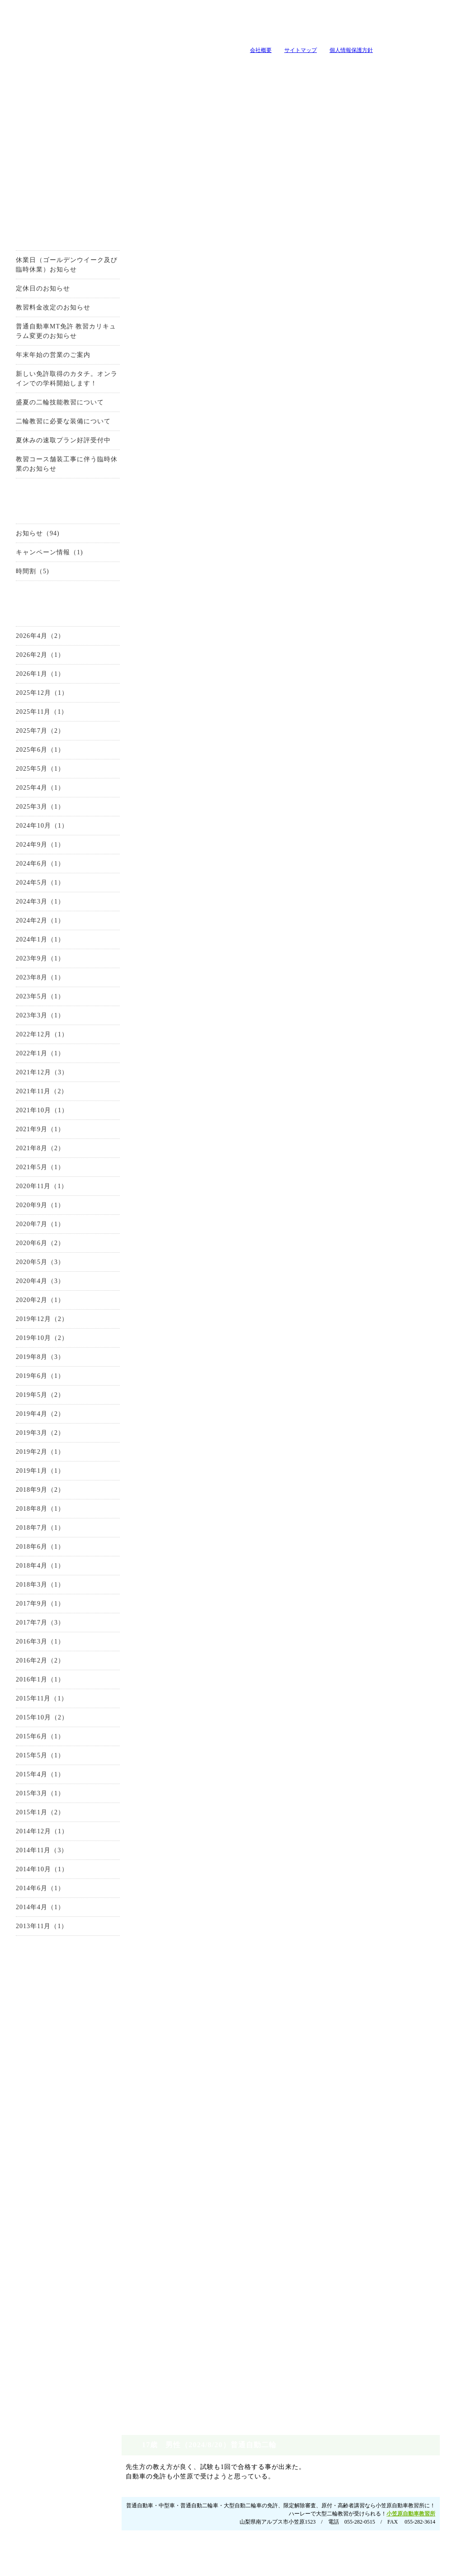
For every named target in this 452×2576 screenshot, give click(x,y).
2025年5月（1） (29, 771)
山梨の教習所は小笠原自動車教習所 (107, 35)
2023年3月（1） (29, 1018)
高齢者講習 (56, 2319)
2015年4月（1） (29, 1777)
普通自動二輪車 (56, 2087)
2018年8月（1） (29, 1511)
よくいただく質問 (368, 67)
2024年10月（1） (31, 828)
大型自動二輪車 (56, 2104)
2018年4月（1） (29, 1568)
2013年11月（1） (30, 1929)
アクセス (56, 2211)
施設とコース (141, 67)
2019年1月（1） (29, 1474)
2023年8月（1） (29, 980)
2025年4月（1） (29, 790)
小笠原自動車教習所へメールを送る (398, 25)
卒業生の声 (424, 67)
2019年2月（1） (29, 1455)
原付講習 (56, 2301)
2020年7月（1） (29, 1227)
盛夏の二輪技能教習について (49, 405)
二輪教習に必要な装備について (52, 424)
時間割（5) (21, 574)
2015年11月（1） (30, 1701)
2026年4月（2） (29, 639)
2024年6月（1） (29, 866)
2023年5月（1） (29, 999)
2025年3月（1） (29, 809)
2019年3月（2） (29, 1436)
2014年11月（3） (30, 1853)
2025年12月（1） (31, 696)
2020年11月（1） (30, 1189)
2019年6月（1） (29, 1379)
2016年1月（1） (29, 1682)
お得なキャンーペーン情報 (56, 197)
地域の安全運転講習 (56, 2353)
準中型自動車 (56, 2053)
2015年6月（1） (29, 1739)
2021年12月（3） (31, 1075)
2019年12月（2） (31, 1322)
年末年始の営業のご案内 (42, 358)
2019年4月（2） (29, 1417)
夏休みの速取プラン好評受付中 (52, 443)
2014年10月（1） (31, 1872)
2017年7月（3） (29, 1625)
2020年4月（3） (29, 1284)
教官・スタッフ (311, 67)
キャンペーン (254, 67)
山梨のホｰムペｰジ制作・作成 (223, 2570)
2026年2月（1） (29, 658)
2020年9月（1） (29, 1208)
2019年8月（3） (29, 1360)
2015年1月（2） (29, 1815)
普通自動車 (56, 2036)
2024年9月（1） (29, 847)
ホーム (412, 2530)
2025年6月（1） (29, 752)
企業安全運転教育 (56, 2336)
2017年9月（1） (29, 1606)
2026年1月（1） (29, 677)
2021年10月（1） (31, 1113)
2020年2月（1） (29, 1303)
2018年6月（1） (29, 1549)
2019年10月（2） (31, 1341)
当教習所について (28, 67)
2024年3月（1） (29, 904)
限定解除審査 (56, 2122)
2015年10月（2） (31, 1720)
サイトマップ (289, 50)
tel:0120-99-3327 (285, 25)
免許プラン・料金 (291, 2530)
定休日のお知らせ (32, 291)
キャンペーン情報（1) (38, 555)
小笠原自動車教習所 (423, 240)
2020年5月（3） (29, 1265)
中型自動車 (56, 2070)
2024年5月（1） (29, 885)
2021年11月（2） (30, 1094)
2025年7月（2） (29, 734)
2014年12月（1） (31, 1834)
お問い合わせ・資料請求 (56, 1978)
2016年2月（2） (29, 1663)
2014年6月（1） (29, 1891)
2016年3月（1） (29, 1644)
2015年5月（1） (29, 1758)
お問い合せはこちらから (394, 348)
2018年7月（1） (29, 1530)
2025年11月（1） (30, 715)
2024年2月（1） (29, 923)
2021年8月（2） (29, 1151)
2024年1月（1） (29, 942)
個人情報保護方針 (340, 50)
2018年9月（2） (29, 1492)
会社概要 (249, 50)
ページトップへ (425, 2488)
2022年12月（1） (31, 1037)
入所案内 (84, 67)
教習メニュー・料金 (198, 67)
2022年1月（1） (29, 1056)
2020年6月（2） (29, 1246)
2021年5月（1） (29, 1170)
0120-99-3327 (235, 348)
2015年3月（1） (29, 1796)
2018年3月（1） (29, 1587)
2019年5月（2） (29, 1398)
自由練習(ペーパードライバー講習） (56, 2370)
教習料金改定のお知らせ (42, 310)
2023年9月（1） (29, 961)
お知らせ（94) (26, 536)
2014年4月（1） (29, 1910)
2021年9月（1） (29, 1132)
